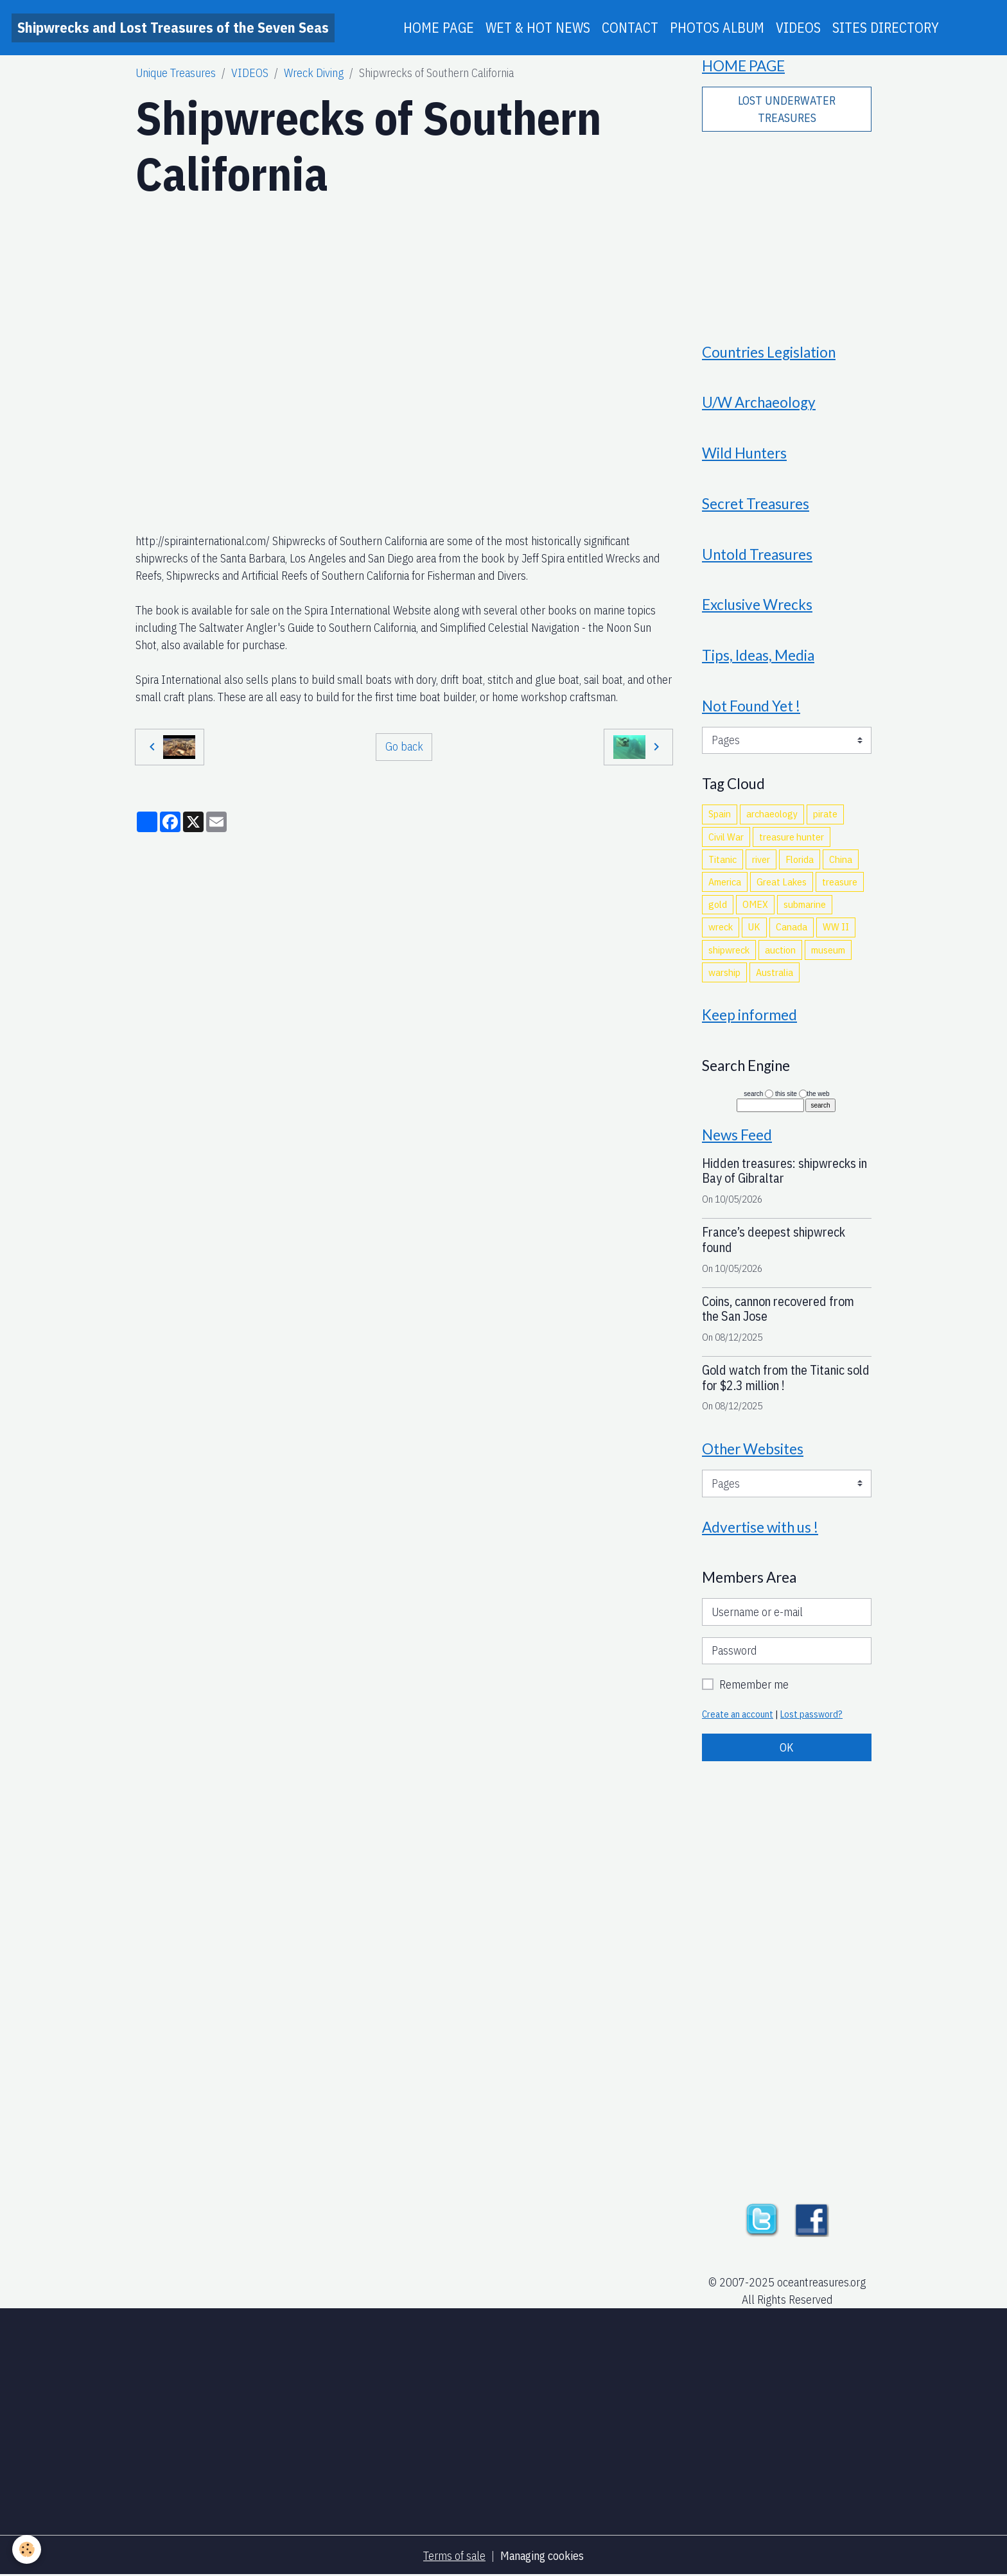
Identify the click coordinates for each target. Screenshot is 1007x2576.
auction (780, 949)
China (840, 859)
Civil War (726, 836)
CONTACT (630, 28)
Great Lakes (782, 881)
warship (724, 972)
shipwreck (728, 949)
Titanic (722, 859)
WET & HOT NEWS (538, 28)
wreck (720, 926)
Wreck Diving (314, 72)
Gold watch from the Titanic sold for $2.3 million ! (786, 1377)
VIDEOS (798, 28)
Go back (404, 746)
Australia (774, 972)
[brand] (173, 27)
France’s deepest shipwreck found (773, 1239)
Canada (791, 926)
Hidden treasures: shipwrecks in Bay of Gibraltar (784, 1171)
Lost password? (811, 1714)
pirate (825, 813)
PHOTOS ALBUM (717, 28)
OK (787, 1747)
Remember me (754, 1684)
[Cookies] (27, 2549)
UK (754, 926)
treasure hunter (791, 836)
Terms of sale (454, 2555)
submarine (805, 904)
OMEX (755, 904)
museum (828, 949)
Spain (719, 813)
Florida (799, 859)
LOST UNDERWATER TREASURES (787, 109)
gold (717, 904)
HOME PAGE (438, 28)
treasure (839, 881)
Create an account (737, 1714)
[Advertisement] (786, 229)
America (724, 881)
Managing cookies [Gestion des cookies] (542, 2555)
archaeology (772, 813)
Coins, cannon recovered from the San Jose (778, 1309)
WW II (836, 926)
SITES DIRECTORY (885, 28)
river (761, 859)
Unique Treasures (176, 72)
